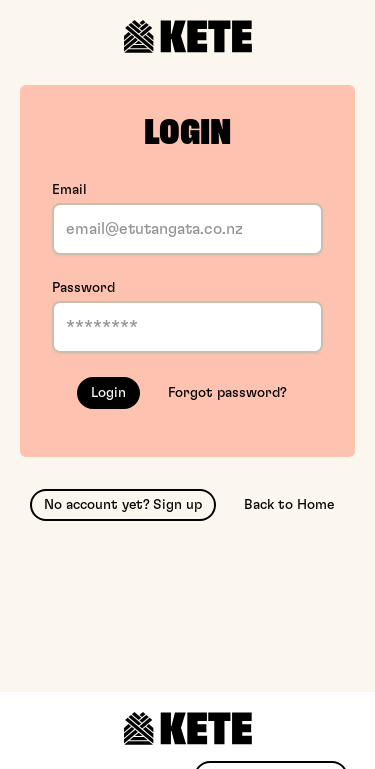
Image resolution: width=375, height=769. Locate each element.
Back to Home (289, 505)
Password (83, 288)
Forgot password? (227, 393)
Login (108, 393)
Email (69, 190)
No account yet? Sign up (123, 505)
